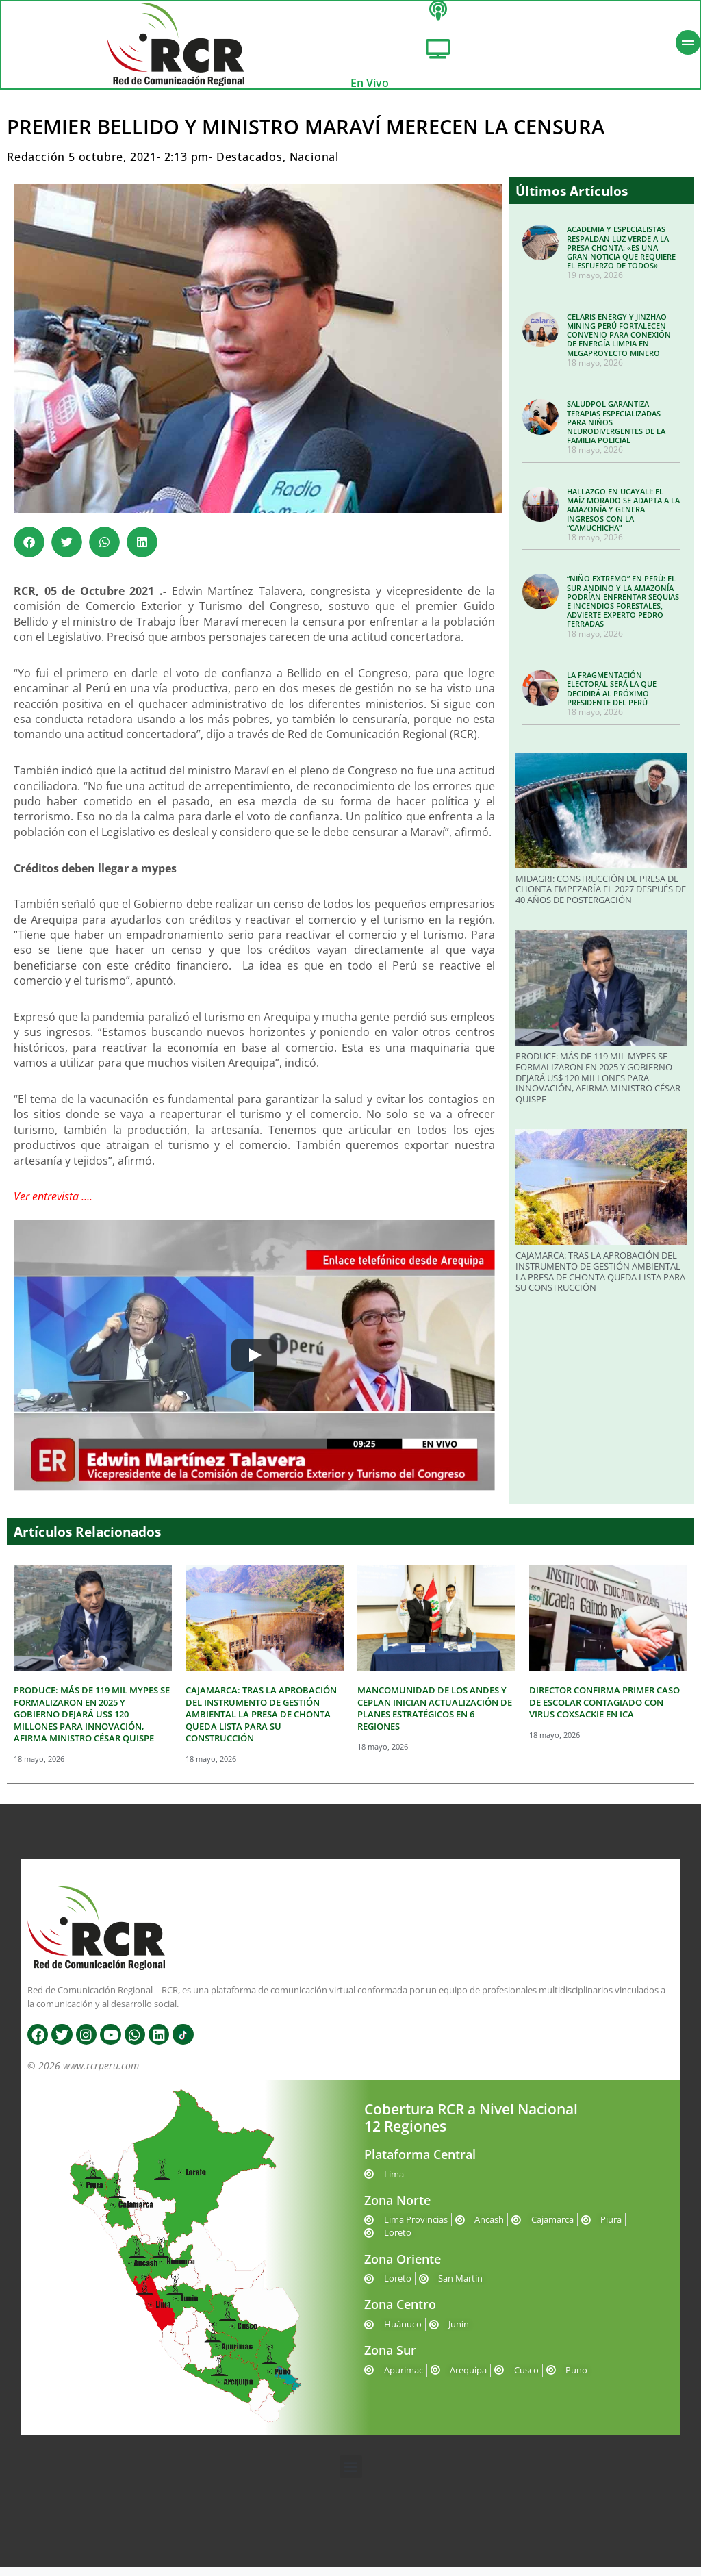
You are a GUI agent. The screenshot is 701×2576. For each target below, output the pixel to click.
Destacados (249, 165)
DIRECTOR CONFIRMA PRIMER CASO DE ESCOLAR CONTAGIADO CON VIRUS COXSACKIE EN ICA (604, 1711)
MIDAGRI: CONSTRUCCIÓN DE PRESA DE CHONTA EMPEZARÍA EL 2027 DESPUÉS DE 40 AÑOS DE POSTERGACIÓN (600, 897)
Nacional (314, 165)
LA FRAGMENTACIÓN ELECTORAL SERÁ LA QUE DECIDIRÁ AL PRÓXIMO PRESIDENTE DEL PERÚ (612, 697)
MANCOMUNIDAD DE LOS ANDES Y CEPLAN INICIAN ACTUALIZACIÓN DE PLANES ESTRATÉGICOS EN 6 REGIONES (434, 1717)
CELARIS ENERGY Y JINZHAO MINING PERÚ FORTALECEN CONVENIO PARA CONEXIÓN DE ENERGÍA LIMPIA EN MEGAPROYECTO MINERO (619, 343)
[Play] (254, 1364)
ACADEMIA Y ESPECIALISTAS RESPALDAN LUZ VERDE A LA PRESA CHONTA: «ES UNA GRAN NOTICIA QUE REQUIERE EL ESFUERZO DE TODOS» (621, 256)
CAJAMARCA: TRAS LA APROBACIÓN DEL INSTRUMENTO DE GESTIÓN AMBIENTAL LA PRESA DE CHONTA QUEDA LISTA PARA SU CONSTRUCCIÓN (600, 1280)
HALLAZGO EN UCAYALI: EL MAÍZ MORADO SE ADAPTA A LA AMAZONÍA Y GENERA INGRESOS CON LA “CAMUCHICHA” (623, 518)
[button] (29, 550)
